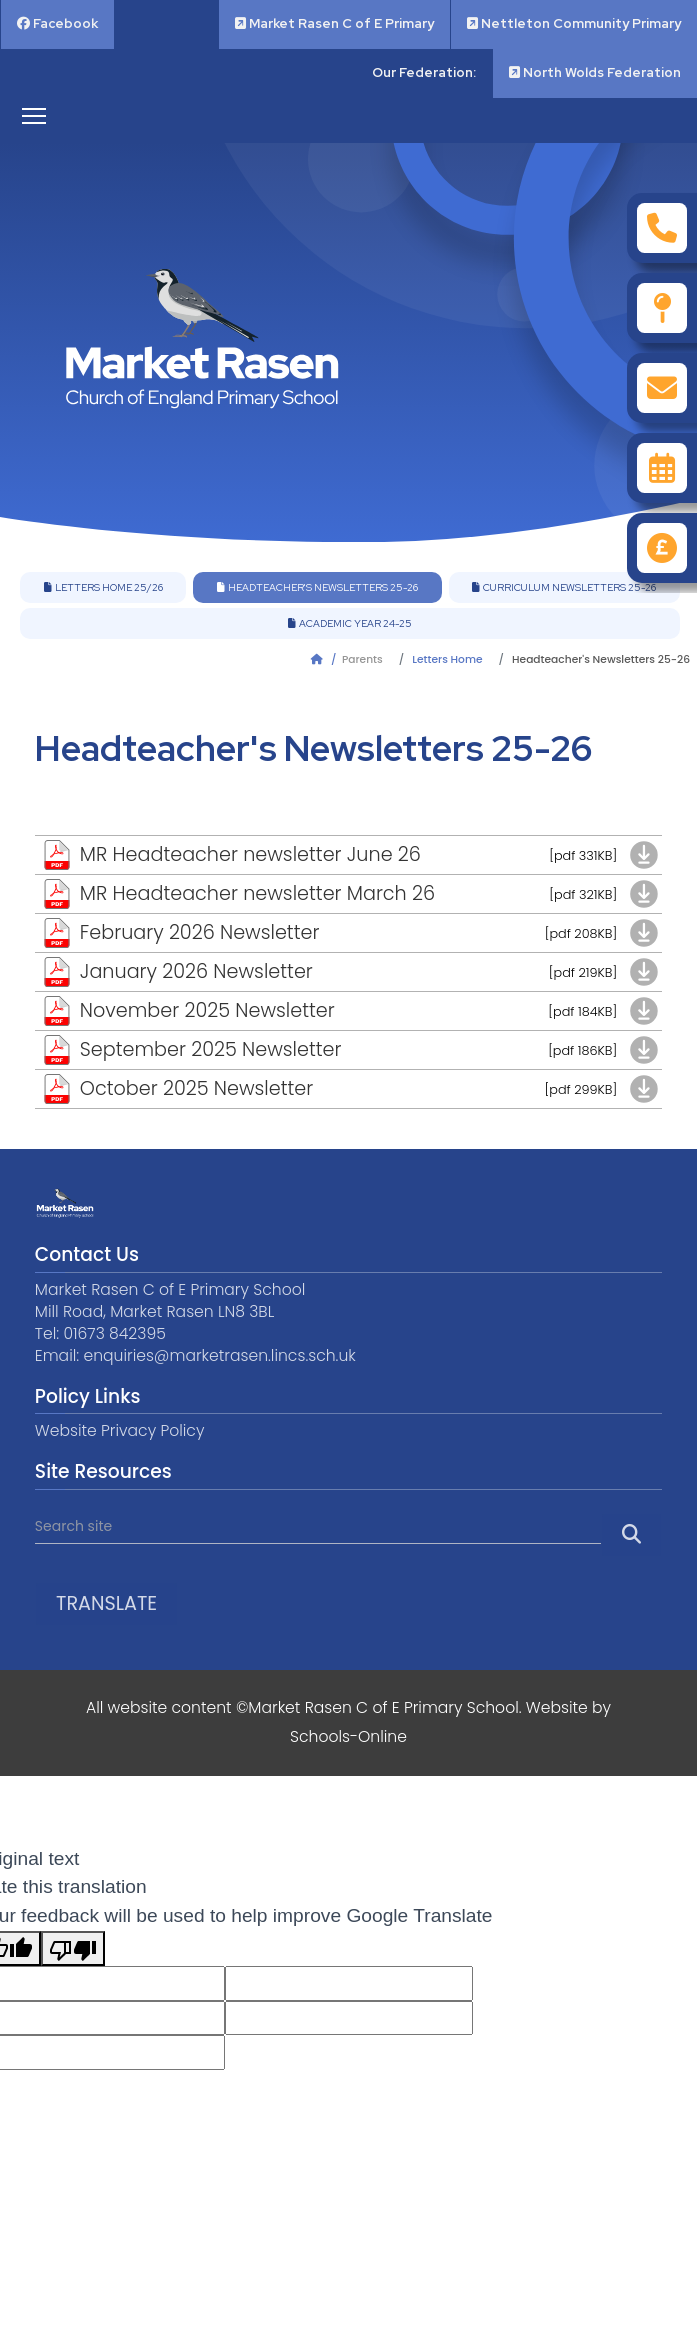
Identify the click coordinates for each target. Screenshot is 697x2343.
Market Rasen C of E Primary (334, 23)
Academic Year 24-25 (350, 623)
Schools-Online (348, 1736)
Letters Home (447, 659)
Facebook (57, 23)
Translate (106, 1603)
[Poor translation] (73, 1948)
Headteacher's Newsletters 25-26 (317, 587)
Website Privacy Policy (120, 1430)
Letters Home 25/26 (103, 587)
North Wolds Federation (595, 72)
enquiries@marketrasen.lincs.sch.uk (219, 1355)
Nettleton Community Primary (574, 23)
